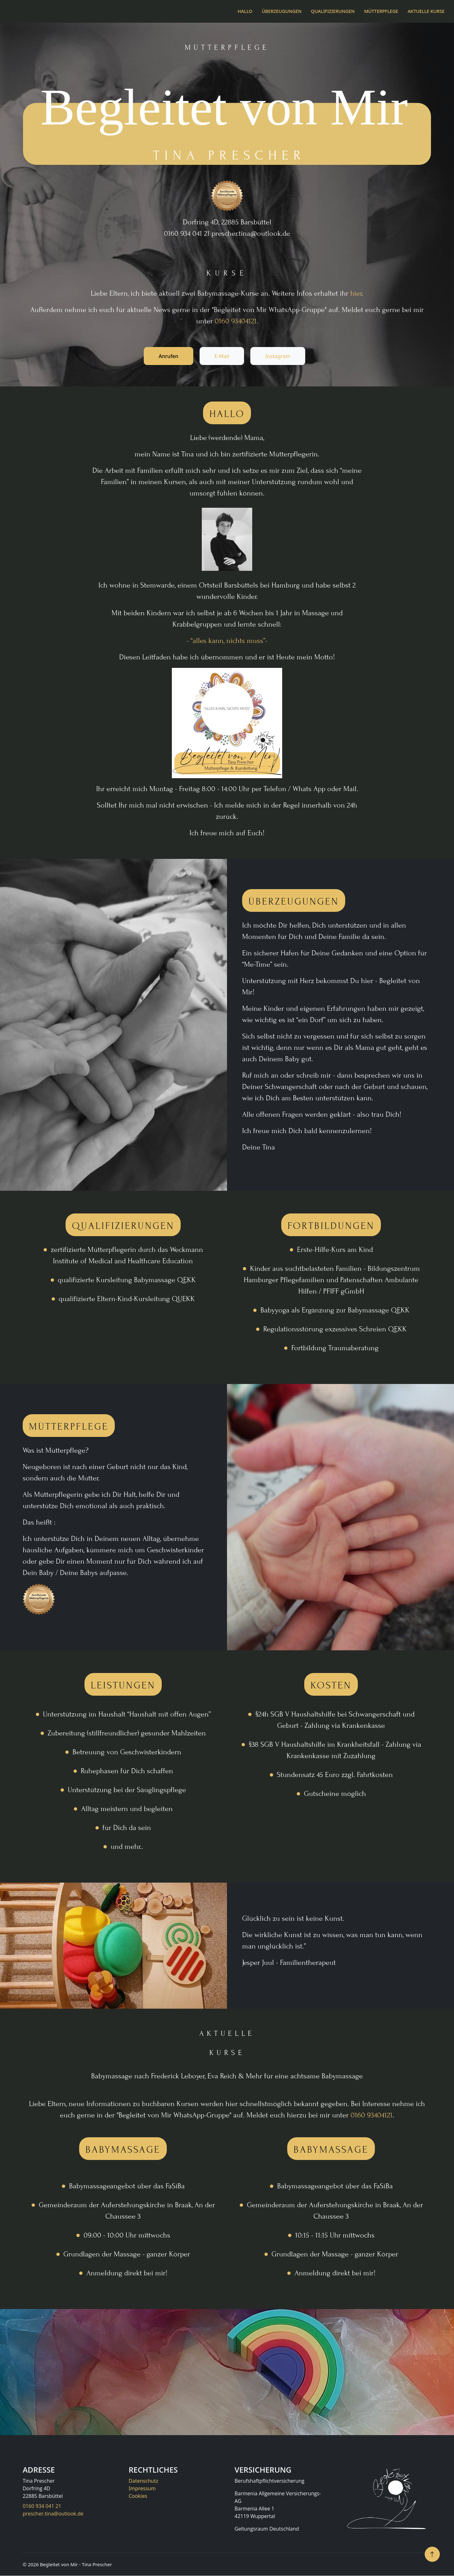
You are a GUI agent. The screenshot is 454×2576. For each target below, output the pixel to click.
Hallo (245, 11)
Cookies (138, 2496)
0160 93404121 (236, 321)
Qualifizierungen (333, 11)
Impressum (142, 2488)
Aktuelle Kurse (426, 11)
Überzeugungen (281, 11)
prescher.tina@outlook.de (53, 2513)
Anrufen (167, 356)
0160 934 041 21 (42, 2506)
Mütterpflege (381, 11)
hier (356, 293)
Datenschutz (143, 2481)
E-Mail (221, 356)
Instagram (278, 356)
